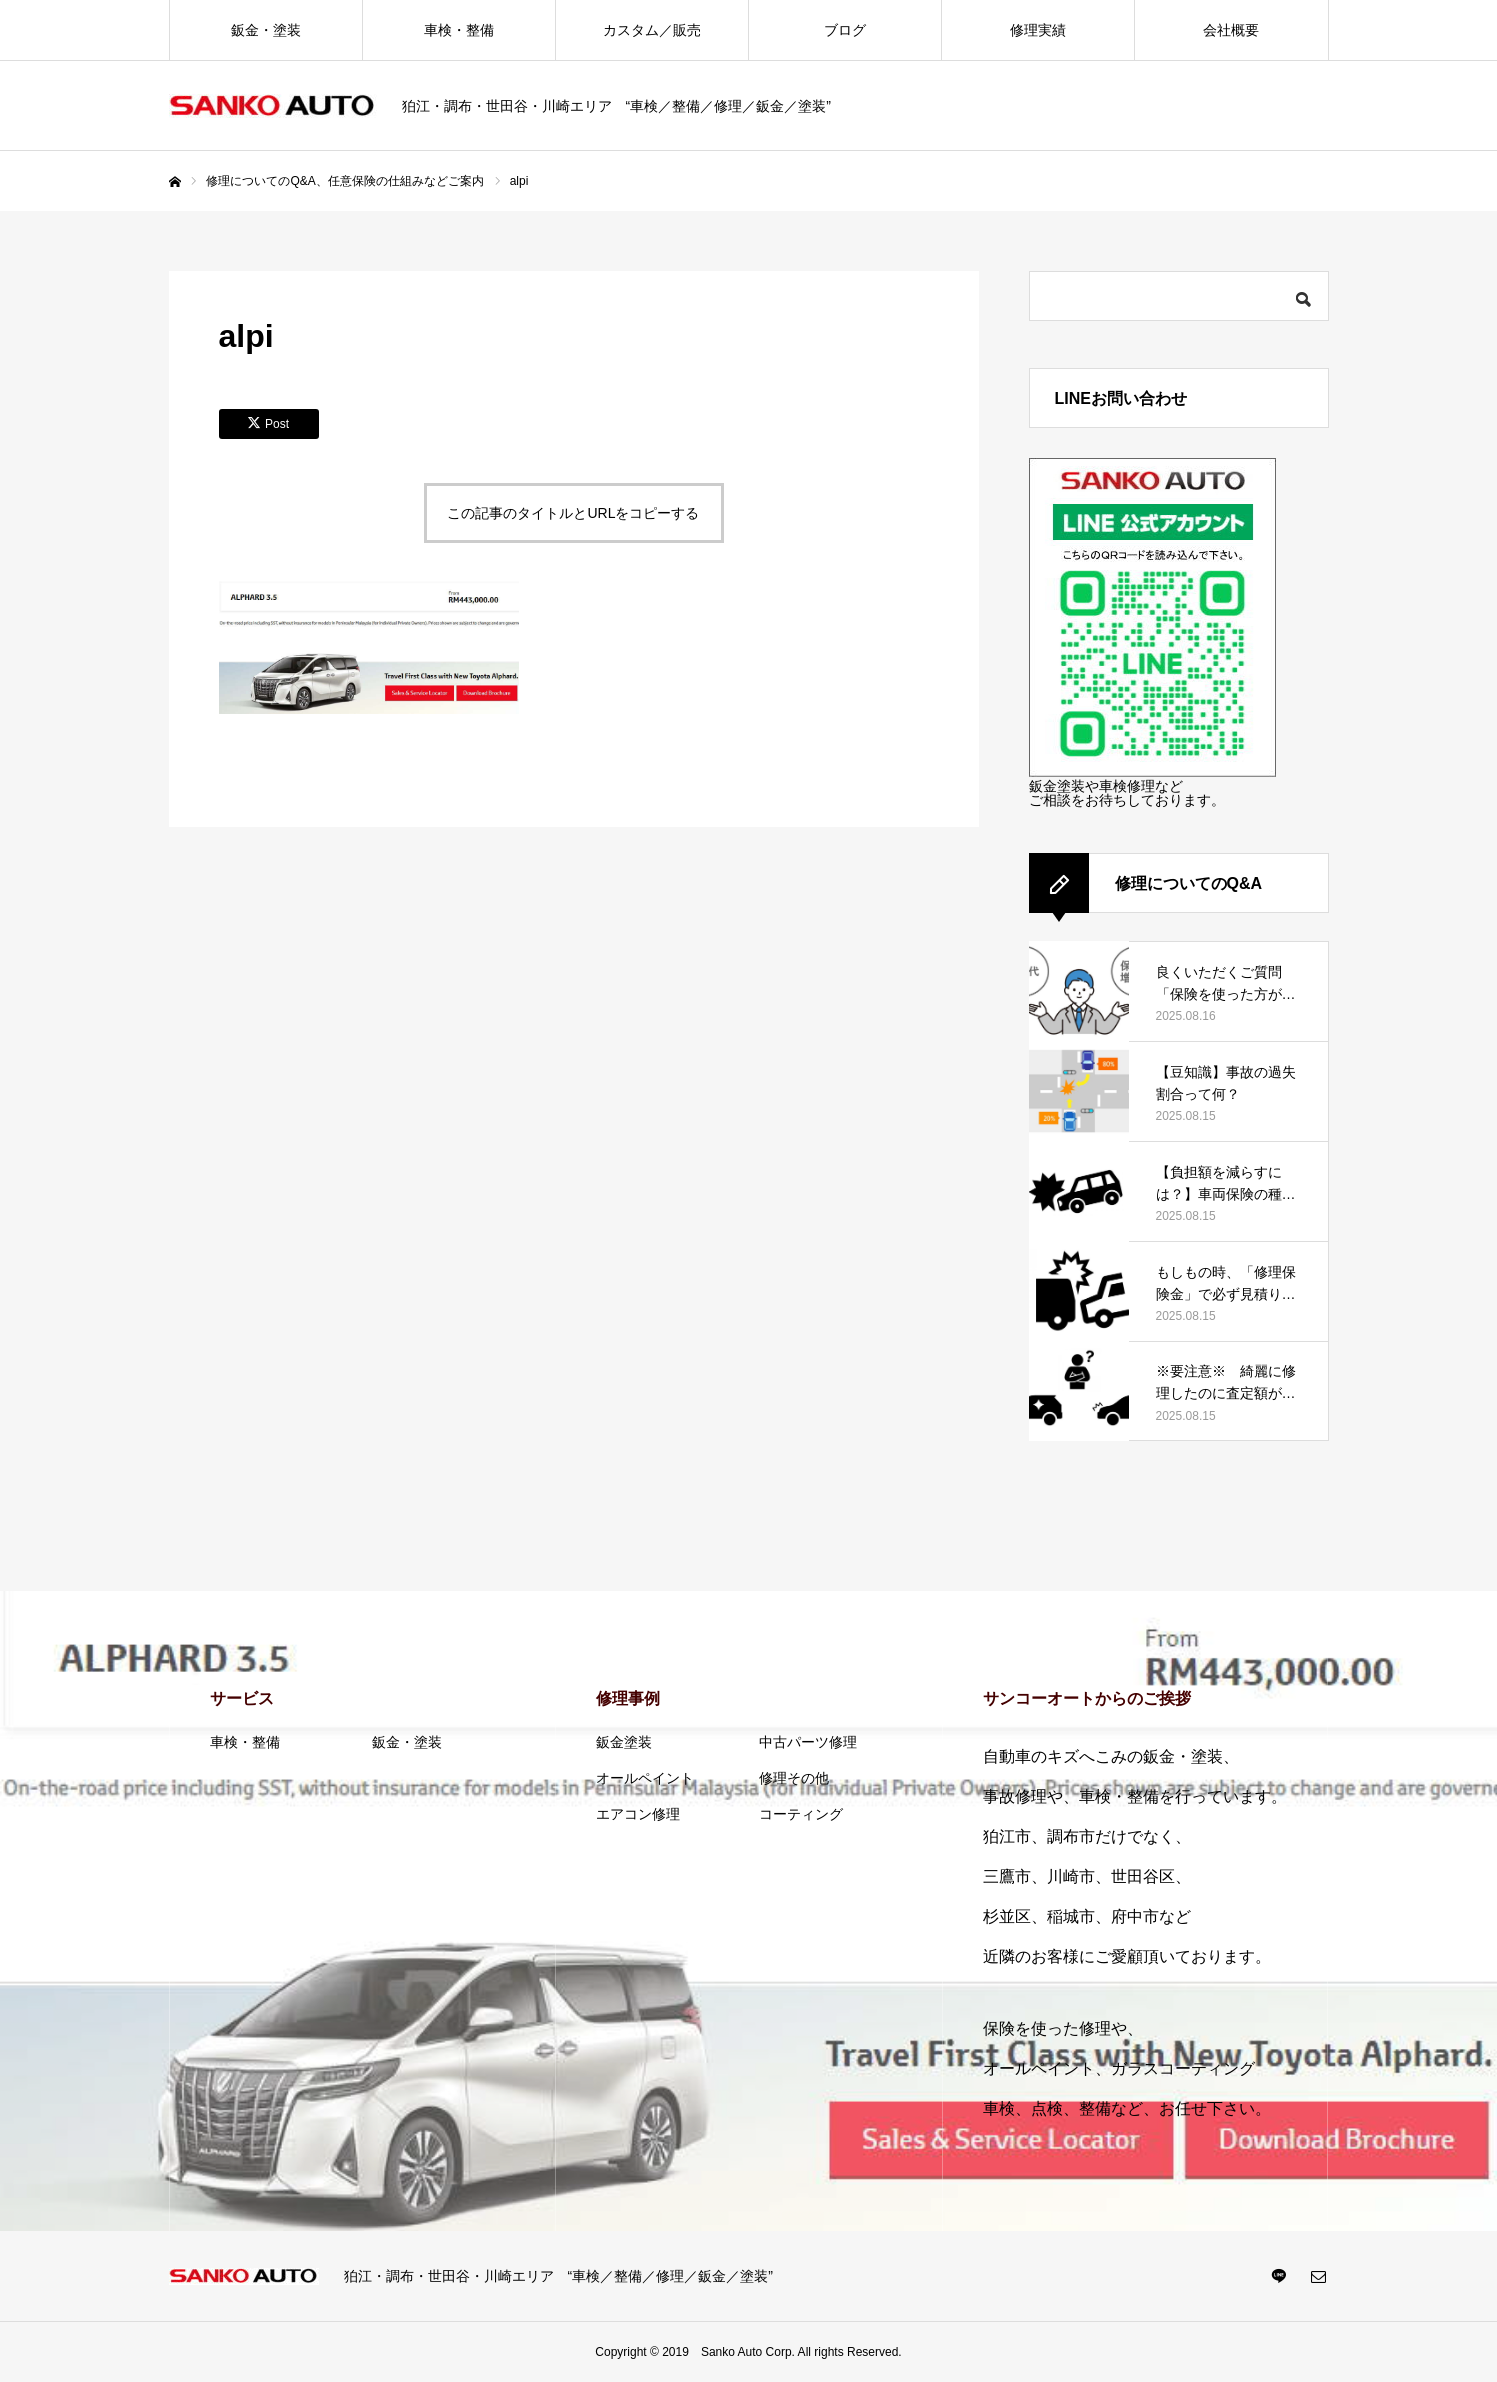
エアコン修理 (638, 1814)
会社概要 (1231, 30)
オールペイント (645, 1778)
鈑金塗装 (624, 1742)
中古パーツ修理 (808, 1742)
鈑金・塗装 (266, 30)
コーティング (801, 1814)
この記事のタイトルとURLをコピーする (573, 513)
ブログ (845, 30)
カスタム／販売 (652, 30)
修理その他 (794, 1778)
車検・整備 (459, 30)
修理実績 (1038, 30)
